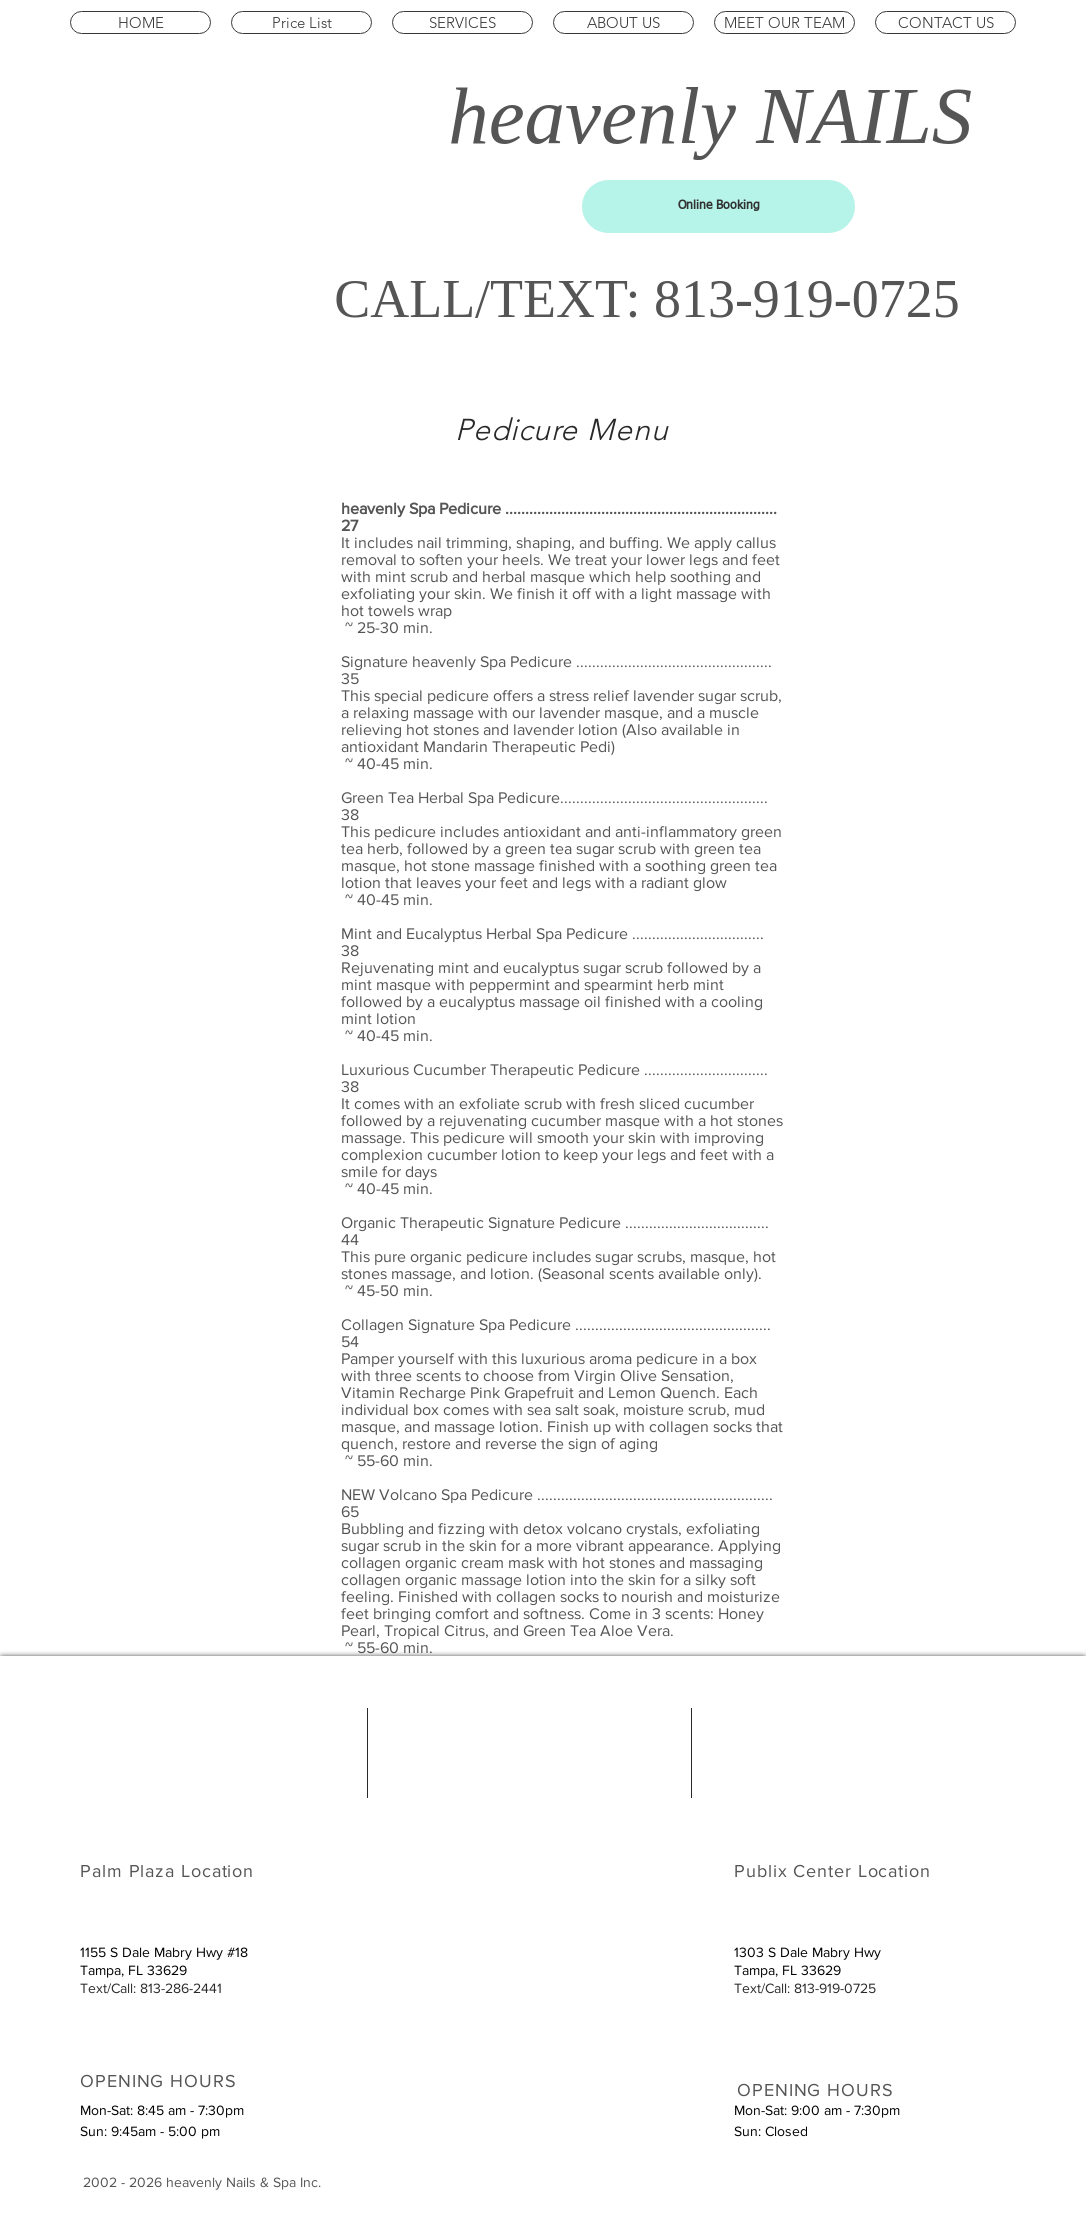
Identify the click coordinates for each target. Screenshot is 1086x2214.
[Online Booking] (718, 206)
